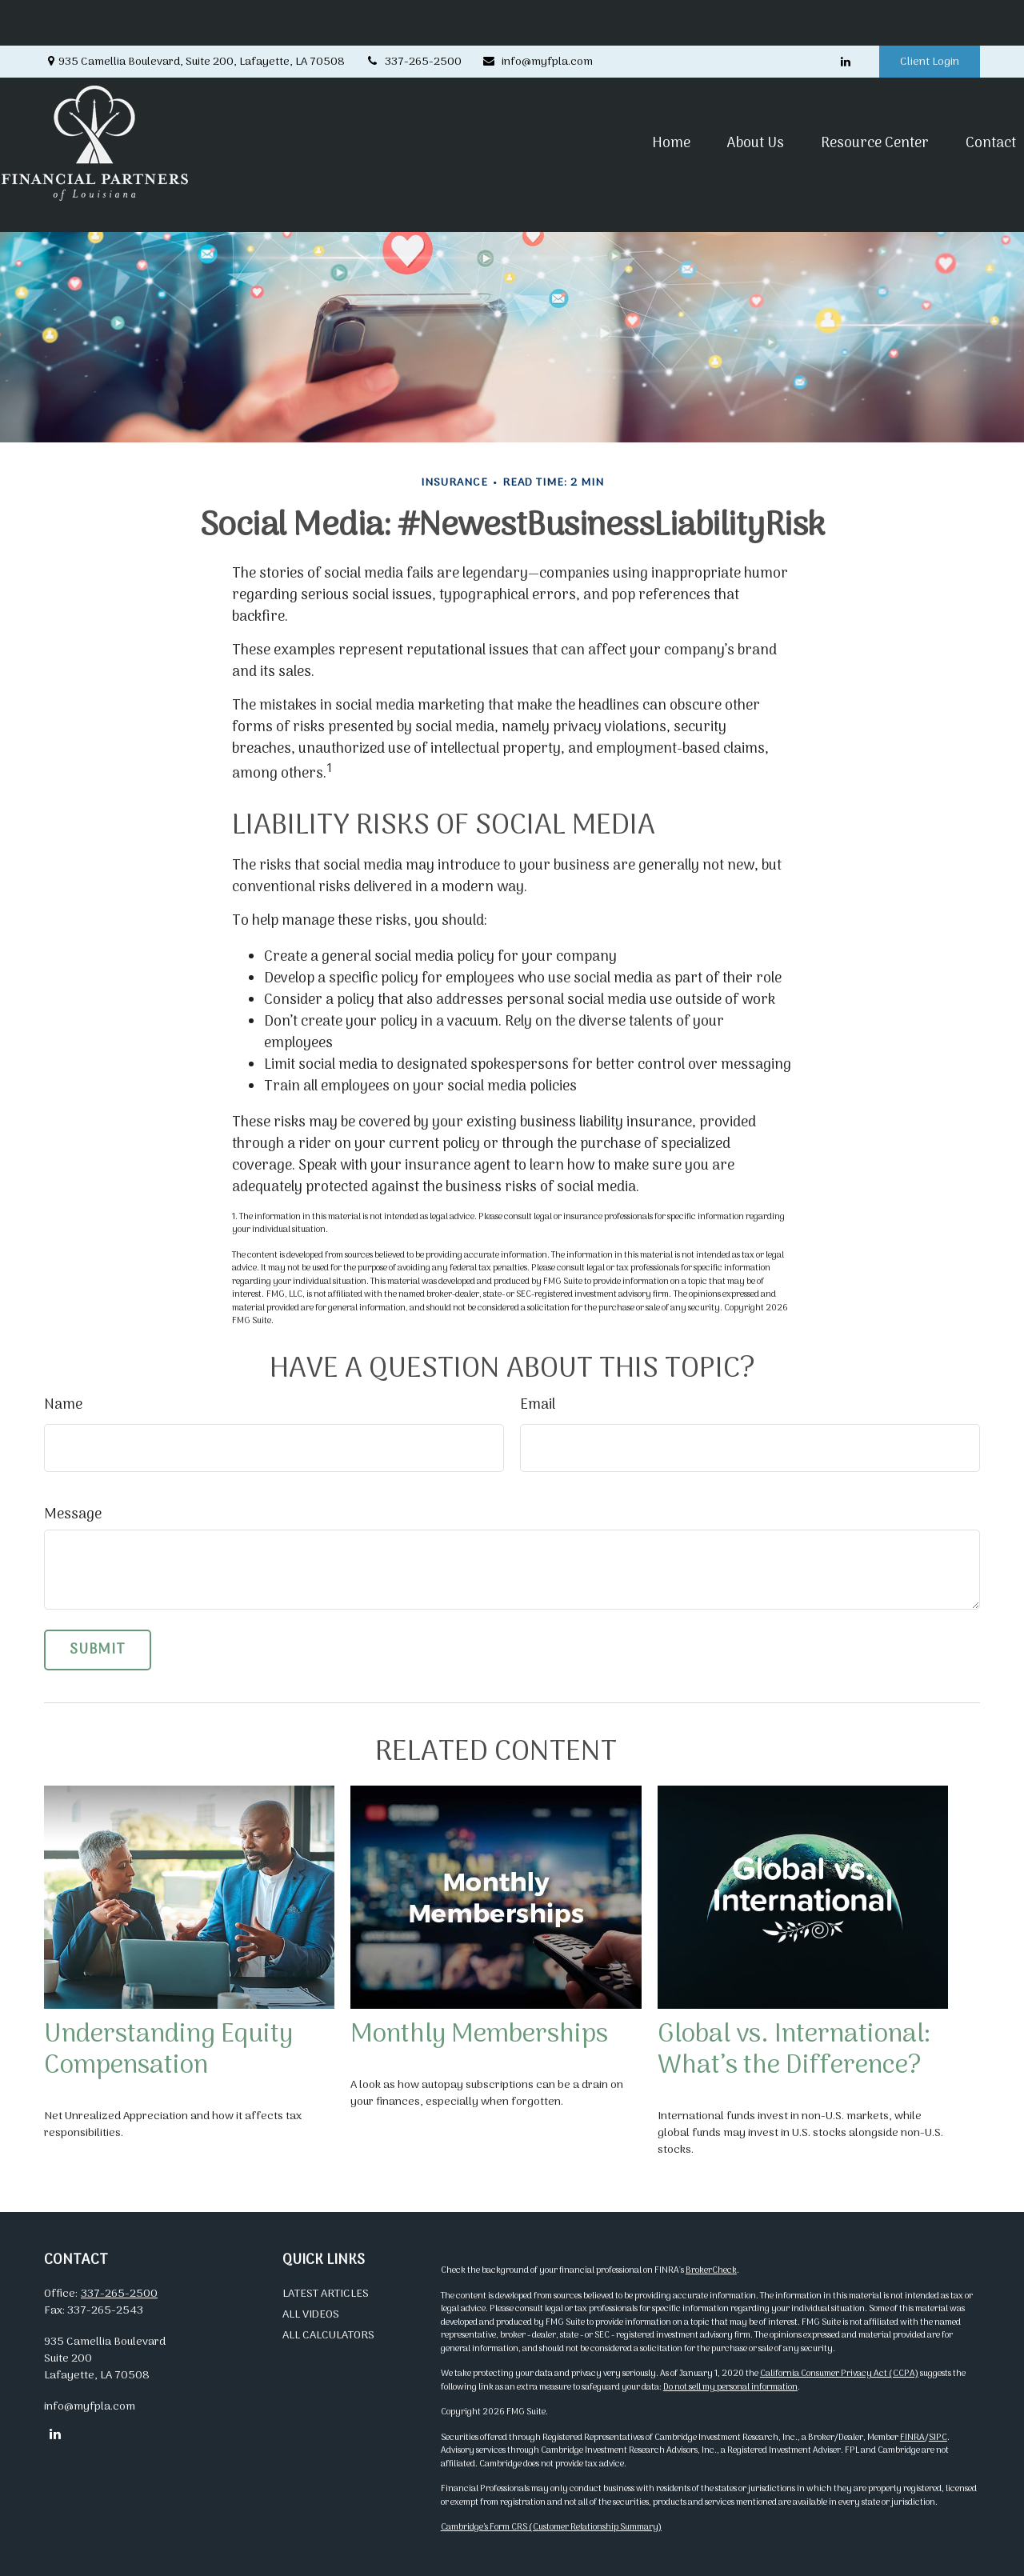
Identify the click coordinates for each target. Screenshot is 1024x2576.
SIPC (938, 2437)
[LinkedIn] (845, 16)
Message (73, 1515)
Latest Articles (325, 2294)
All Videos (310, 2315)
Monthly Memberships (479, 2035)
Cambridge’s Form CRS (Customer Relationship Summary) (551, 2527)
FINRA (912, 2437)
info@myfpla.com (537, 16)
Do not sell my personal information (730, 2387)
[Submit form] (97, 1650)
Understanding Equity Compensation (168, 2050)
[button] (628, 97)
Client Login (929, 16)
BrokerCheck (711, 2270)
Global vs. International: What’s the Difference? (794, 2050)
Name (63, 1405)
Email (537, 1405)
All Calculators (328, 2335)
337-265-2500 (413, 16)
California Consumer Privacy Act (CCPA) (839, 2373)
